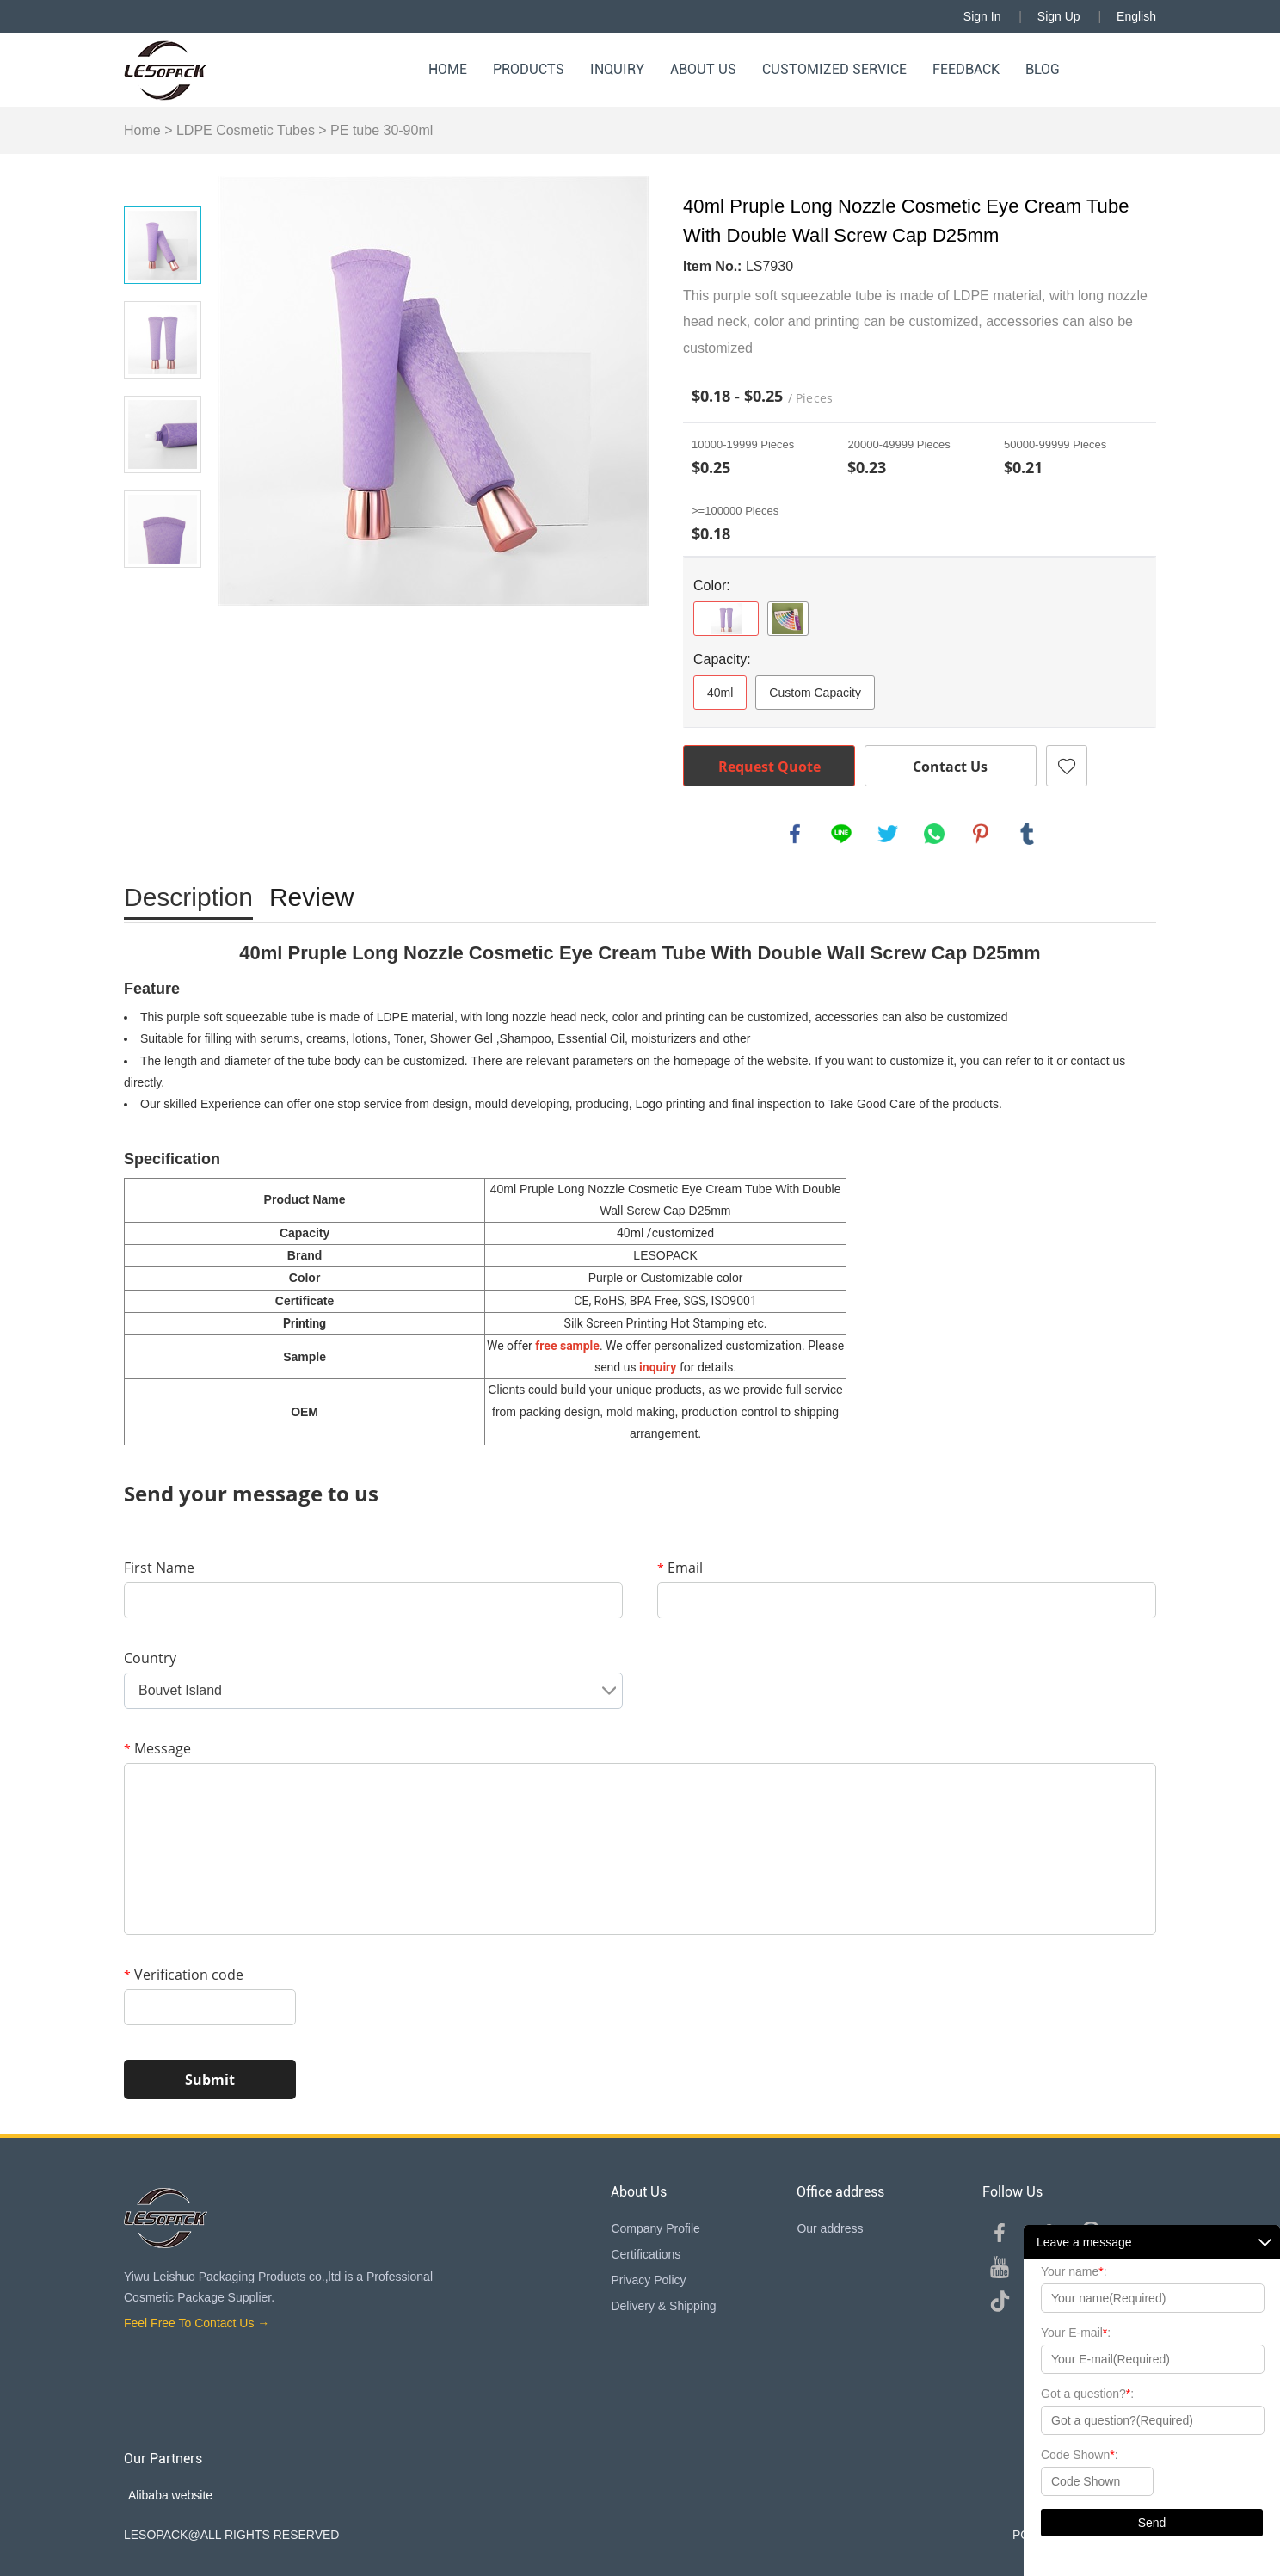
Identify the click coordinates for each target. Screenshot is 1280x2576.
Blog (1042, 69)
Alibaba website (170, 2495)
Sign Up (1058, 16)
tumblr (1027, 834)
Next (162, 592)
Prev (162, 182)
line (841, 834)
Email (680, 1567)
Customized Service (834, 69)
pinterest (981, 834)
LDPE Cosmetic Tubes (245, 130)
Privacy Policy (648, 2280)
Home (447, 69)
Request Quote (769, 766)
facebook (795, 834)
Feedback (966, 69)
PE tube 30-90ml (381, 130)
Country (150, 1658)
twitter (888, 834)
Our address (830, 2228)
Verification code (183, 1974)
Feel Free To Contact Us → (196, 2323)
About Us (703, 69)
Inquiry (617, 69)
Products (528, 69)
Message (157, 1748)
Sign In (982, 16)
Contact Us (950, 766)
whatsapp (934, 834)
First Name (159, 1567)
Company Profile (655, 2228)
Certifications (645, 2254)
